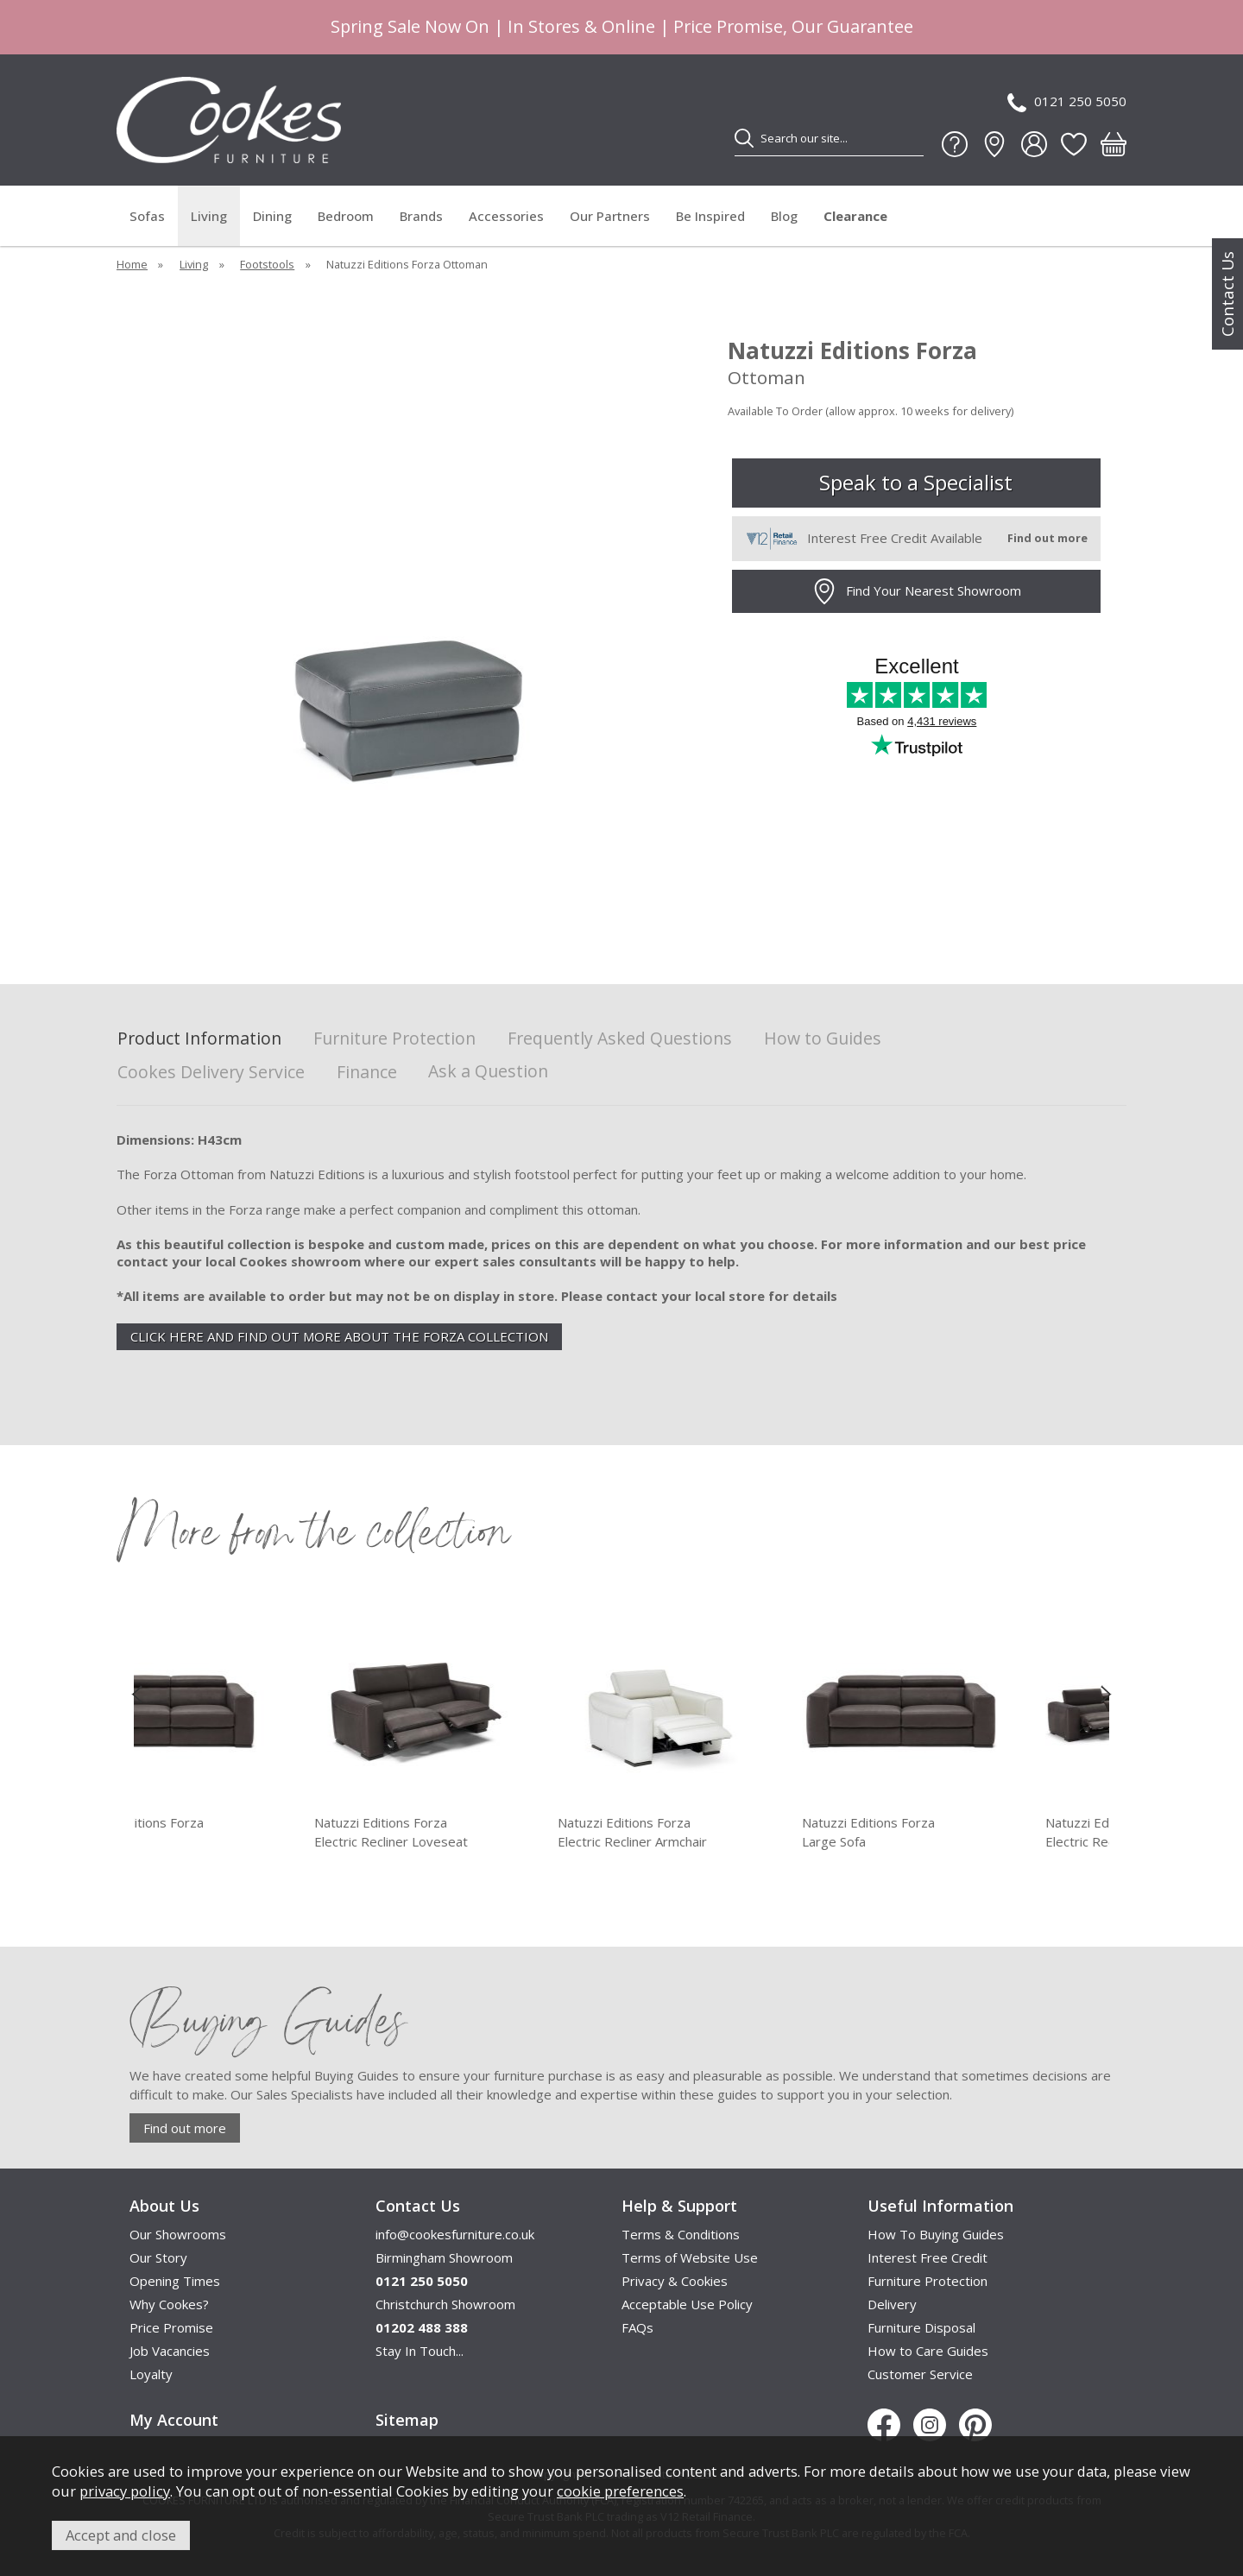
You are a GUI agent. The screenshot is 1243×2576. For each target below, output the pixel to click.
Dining (272, 215)
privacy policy (124, 2491)
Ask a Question (488, 1071)
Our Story (158, 2257)
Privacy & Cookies (675, 2280)
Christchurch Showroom (445, 2304)
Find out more (184, 2128)
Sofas (147, 215)
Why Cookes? (169, 2304)
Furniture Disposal (921, 2327)
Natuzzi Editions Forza (246, 1833)
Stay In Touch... (419, 2350)
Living (209, 215)
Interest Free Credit (927, 2257)
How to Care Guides (928, 2350)
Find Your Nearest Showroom (916, 591)
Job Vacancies (169, 2350)
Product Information (199, 1039)
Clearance (855, 215)
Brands (421, 215)
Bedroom (346, 215)
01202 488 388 (421, 2327)
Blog (784, 215)
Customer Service (920, 2374)
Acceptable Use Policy (687, 2304)
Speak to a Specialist (916, 482)
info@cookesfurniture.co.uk (454, 2234)
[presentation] (137, 1693)
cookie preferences (620, 2491)
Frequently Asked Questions (620, 1039)
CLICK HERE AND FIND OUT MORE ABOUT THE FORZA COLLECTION (339, 1336)
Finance (367, 1072)
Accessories (506, 215)
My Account (173, 2419)
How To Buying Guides (936, 2234)
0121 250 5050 (1066, 102)
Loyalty (151, 2374)
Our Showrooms (177, 2234)
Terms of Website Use (690, 2257)
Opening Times (174, 2280)
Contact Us (1227, 294)
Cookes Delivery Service (211, 1072)
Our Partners (610, 215)
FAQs (637, 2327)
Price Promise (171, 2327)
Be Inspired (710, 215)
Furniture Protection (394, 1039)
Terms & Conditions (681, 2234)
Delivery (892, 2304)
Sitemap (407, 2419)
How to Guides (822, 1039)
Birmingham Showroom (444, 2257)
